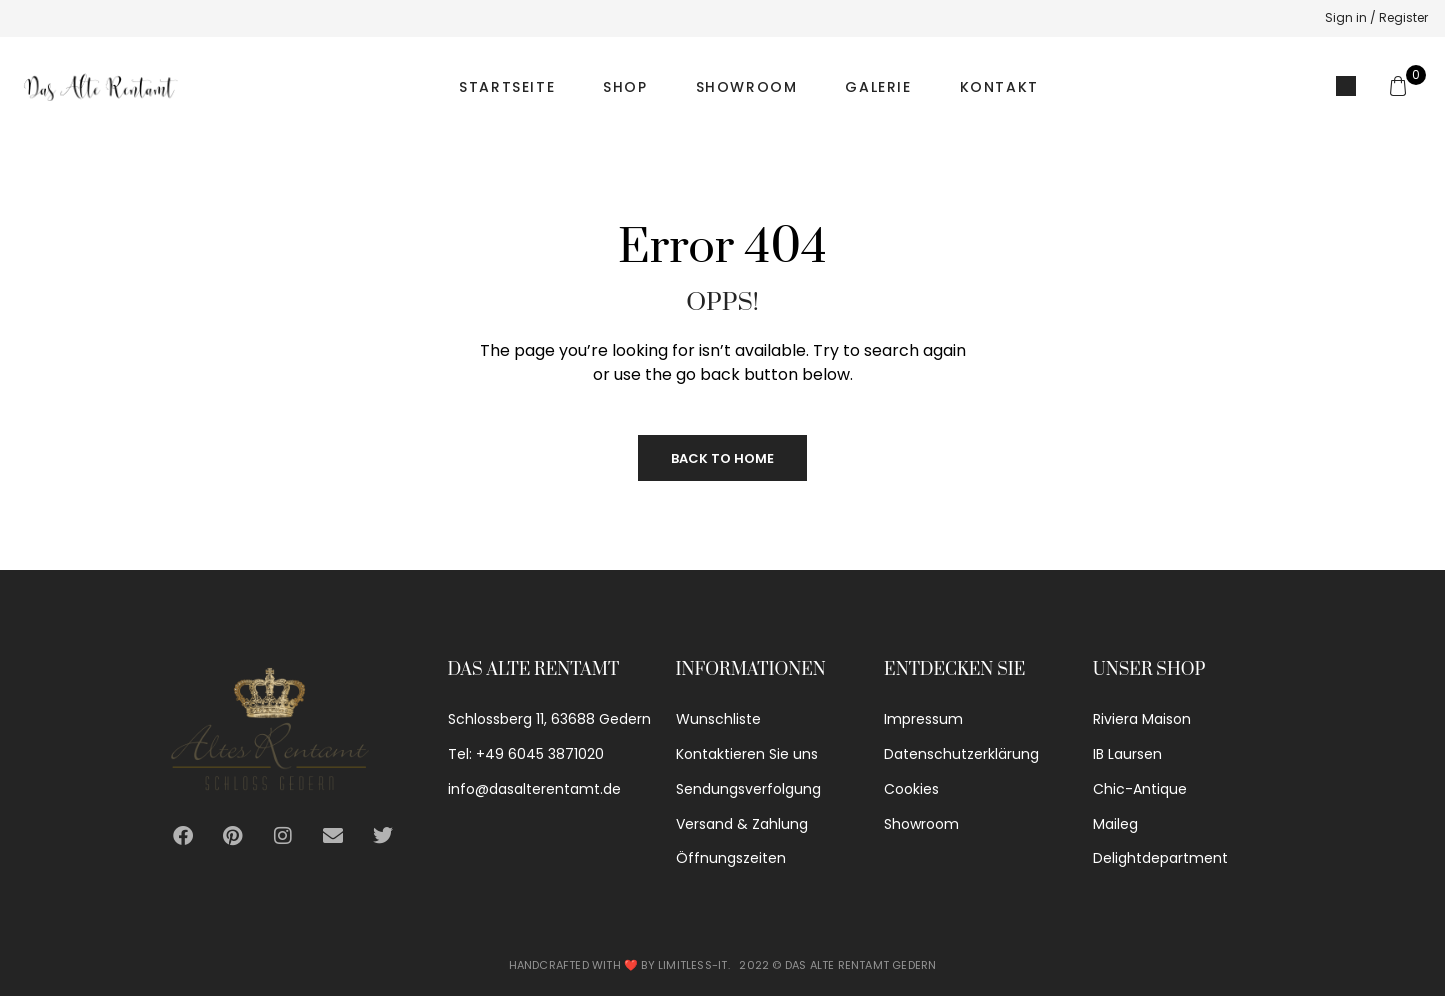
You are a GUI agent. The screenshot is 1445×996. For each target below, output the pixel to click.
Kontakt (999, 87)
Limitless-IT (692, 965)
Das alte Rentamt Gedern (861, 965)
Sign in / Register (1376, 17)
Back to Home (722, 458)
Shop (625, 87)
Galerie (878, 87)
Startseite (507, 87)
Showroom (747, 87)
